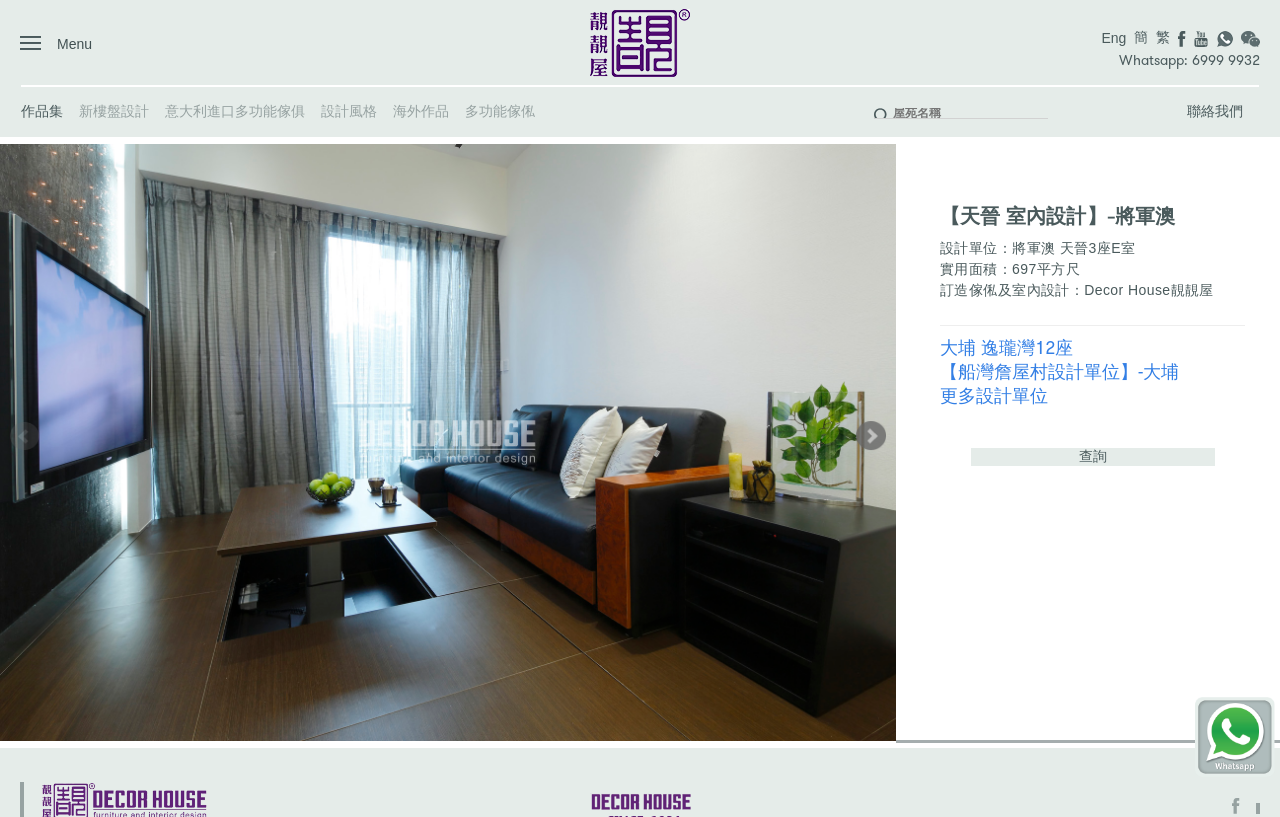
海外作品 (421, 111)
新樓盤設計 (114, 111)
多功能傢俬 (500, 111)
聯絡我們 (1215, 111)
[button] (871, 436)
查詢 (1093, 456)
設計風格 (349, 111)
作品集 (42, 111)
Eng (1113, 38)
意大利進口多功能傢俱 (235, 111)
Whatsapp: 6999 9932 (1189, 60)
